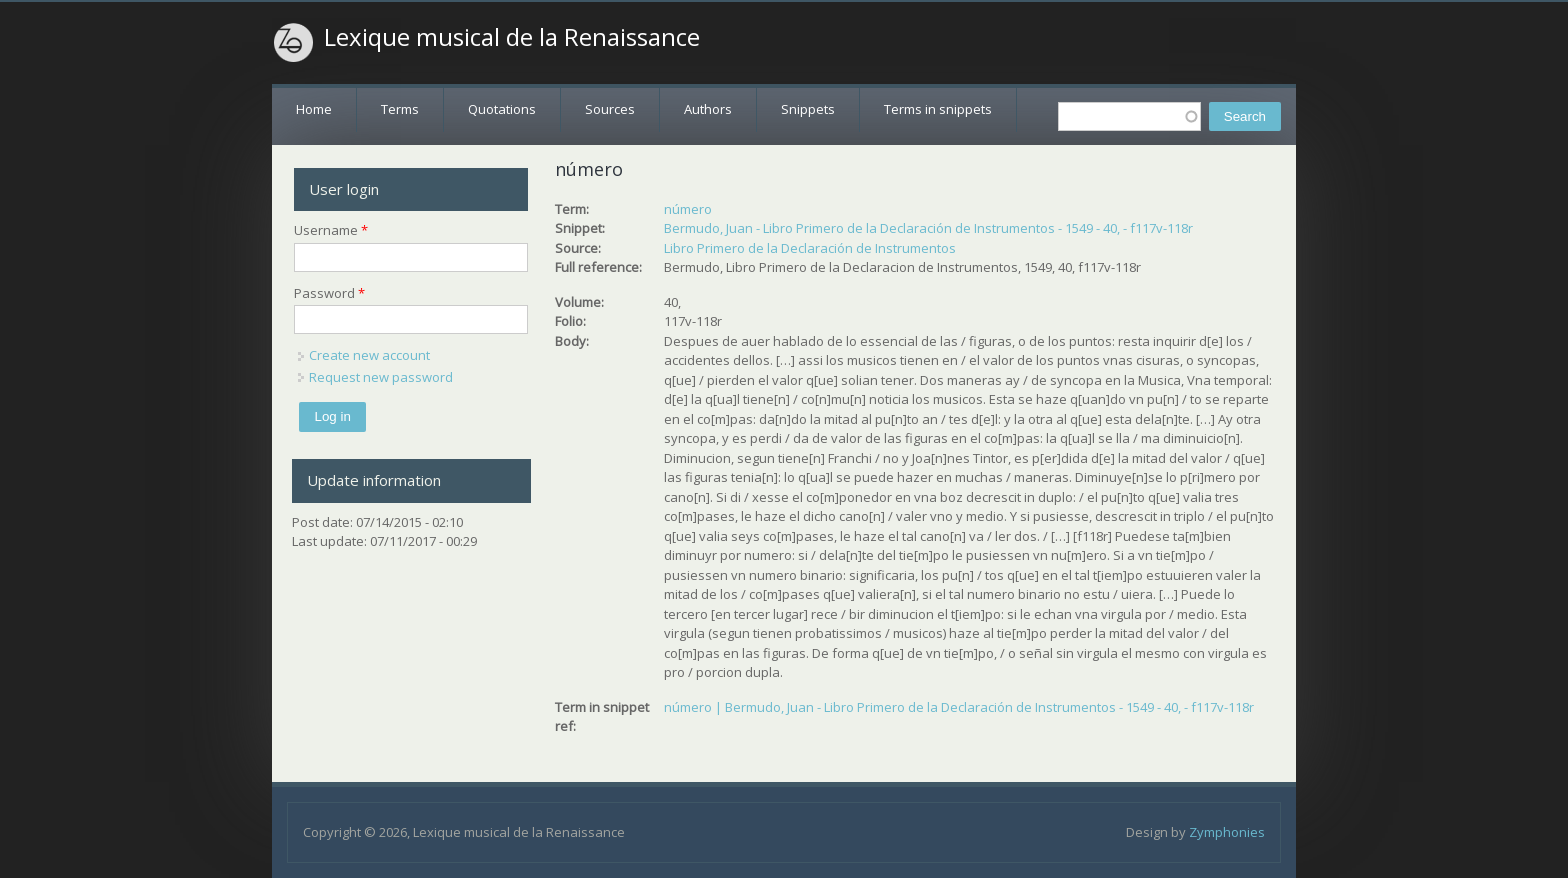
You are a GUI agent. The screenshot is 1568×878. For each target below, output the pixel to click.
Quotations (502, 109)
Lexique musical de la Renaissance (512, 37)
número (688, 209)
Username (331, 230)
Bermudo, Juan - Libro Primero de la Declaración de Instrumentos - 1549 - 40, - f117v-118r (928, 228)
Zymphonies (1227, 832)
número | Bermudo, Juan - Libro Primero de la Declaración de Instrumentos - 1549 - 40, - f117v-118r (959, 707)
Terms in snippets (938, 109)
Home (314, 109)
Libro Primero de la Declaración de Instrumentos (810, 248)
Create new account (369, 355)
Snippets (808, 109)
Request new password (381, 377)
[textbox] (1129, 116)
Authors (708, 109)
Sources (610, 109)
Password (329, 293)
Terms (400, 109)
